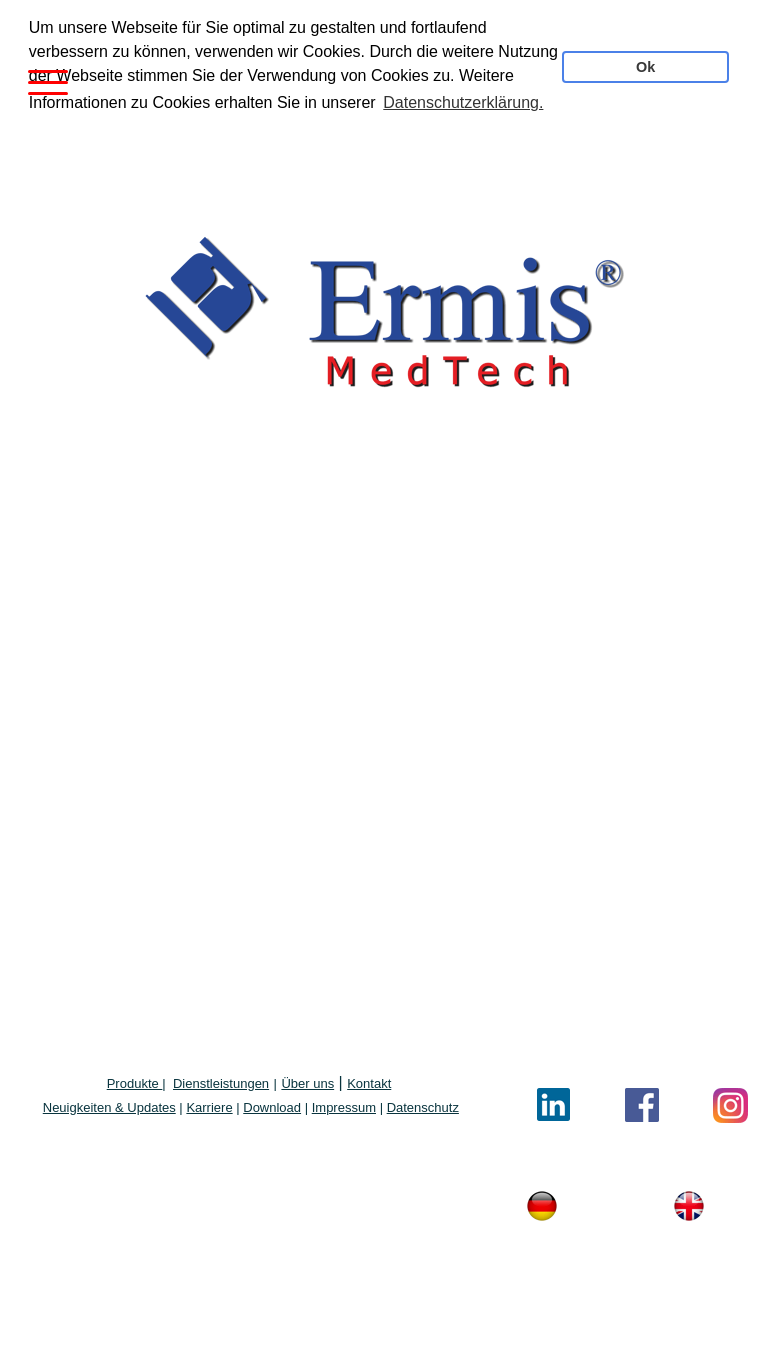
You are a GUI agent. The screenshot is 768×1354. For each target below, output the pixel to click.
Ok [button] (645, 67)
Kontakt (369, 1082)
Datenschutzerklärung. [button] (463, 102)
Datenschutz (423, 1106)
